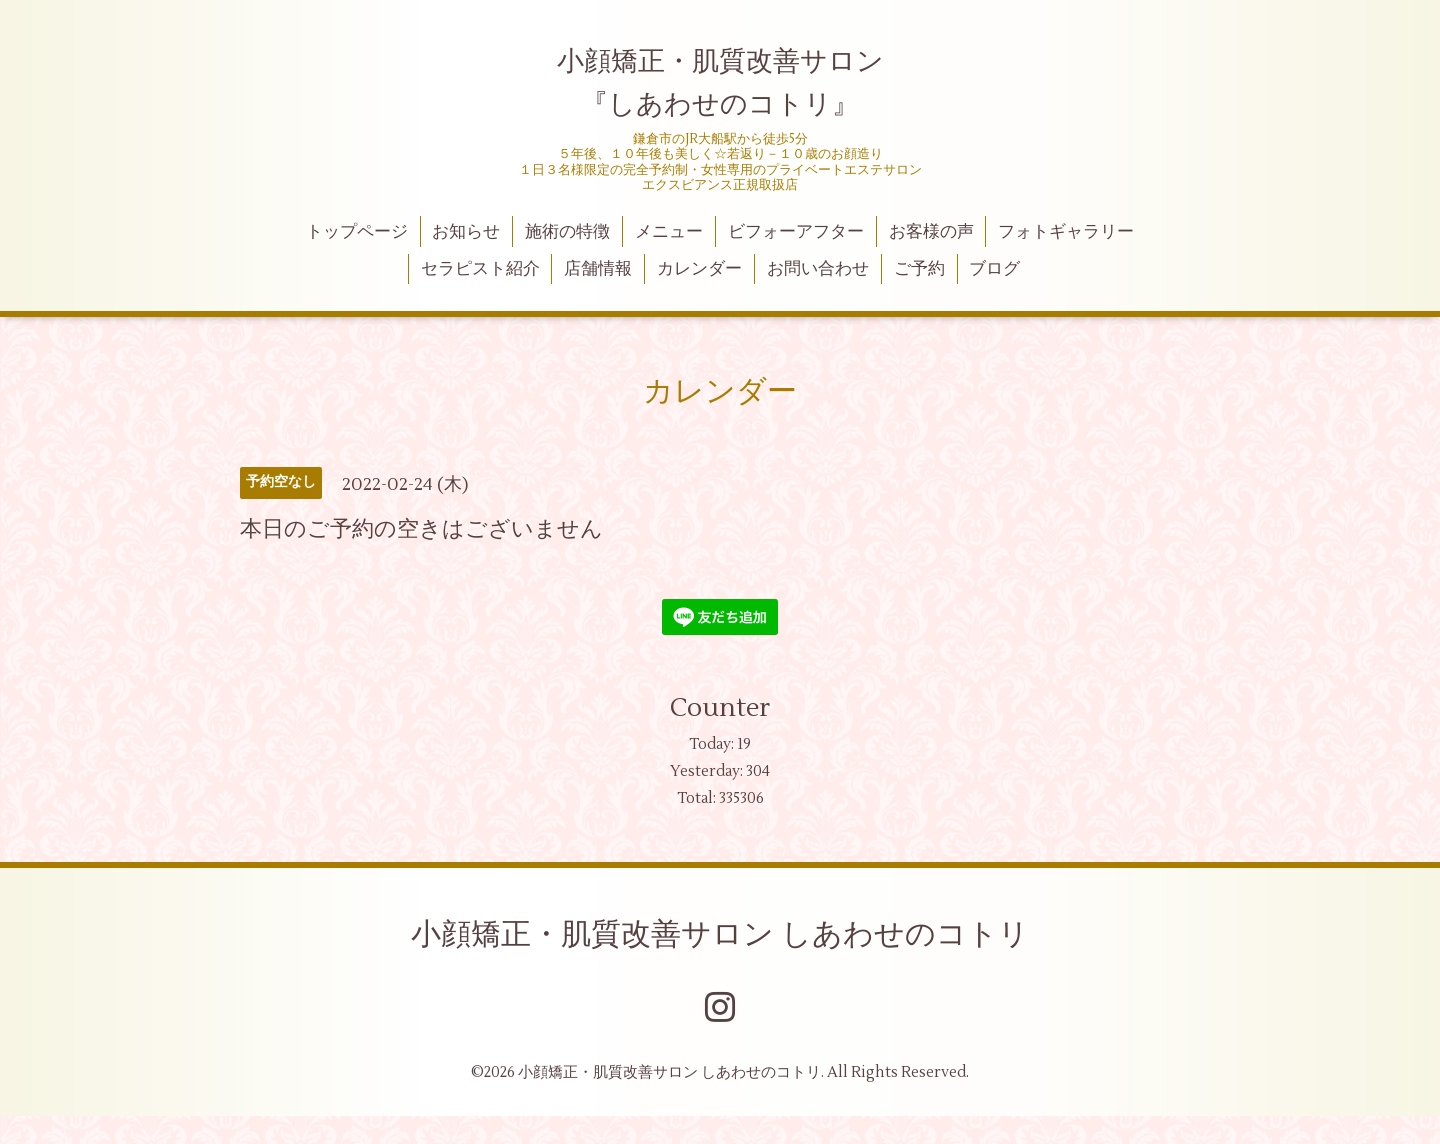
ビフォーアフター (796, 232)
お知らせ (466, 232)
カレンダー (699, 269)
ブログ (994, 269)
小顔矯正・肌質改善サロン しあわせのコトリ (720, 934)
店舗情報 (598, 269)
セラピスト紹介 (480, 269)
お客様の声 (931, 232)
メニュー (669, 232)
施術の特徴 (567, 232)
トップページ (357, 232)
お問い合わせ (818, 269)
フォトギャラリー (1066, 232)
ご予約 (919, 269)
